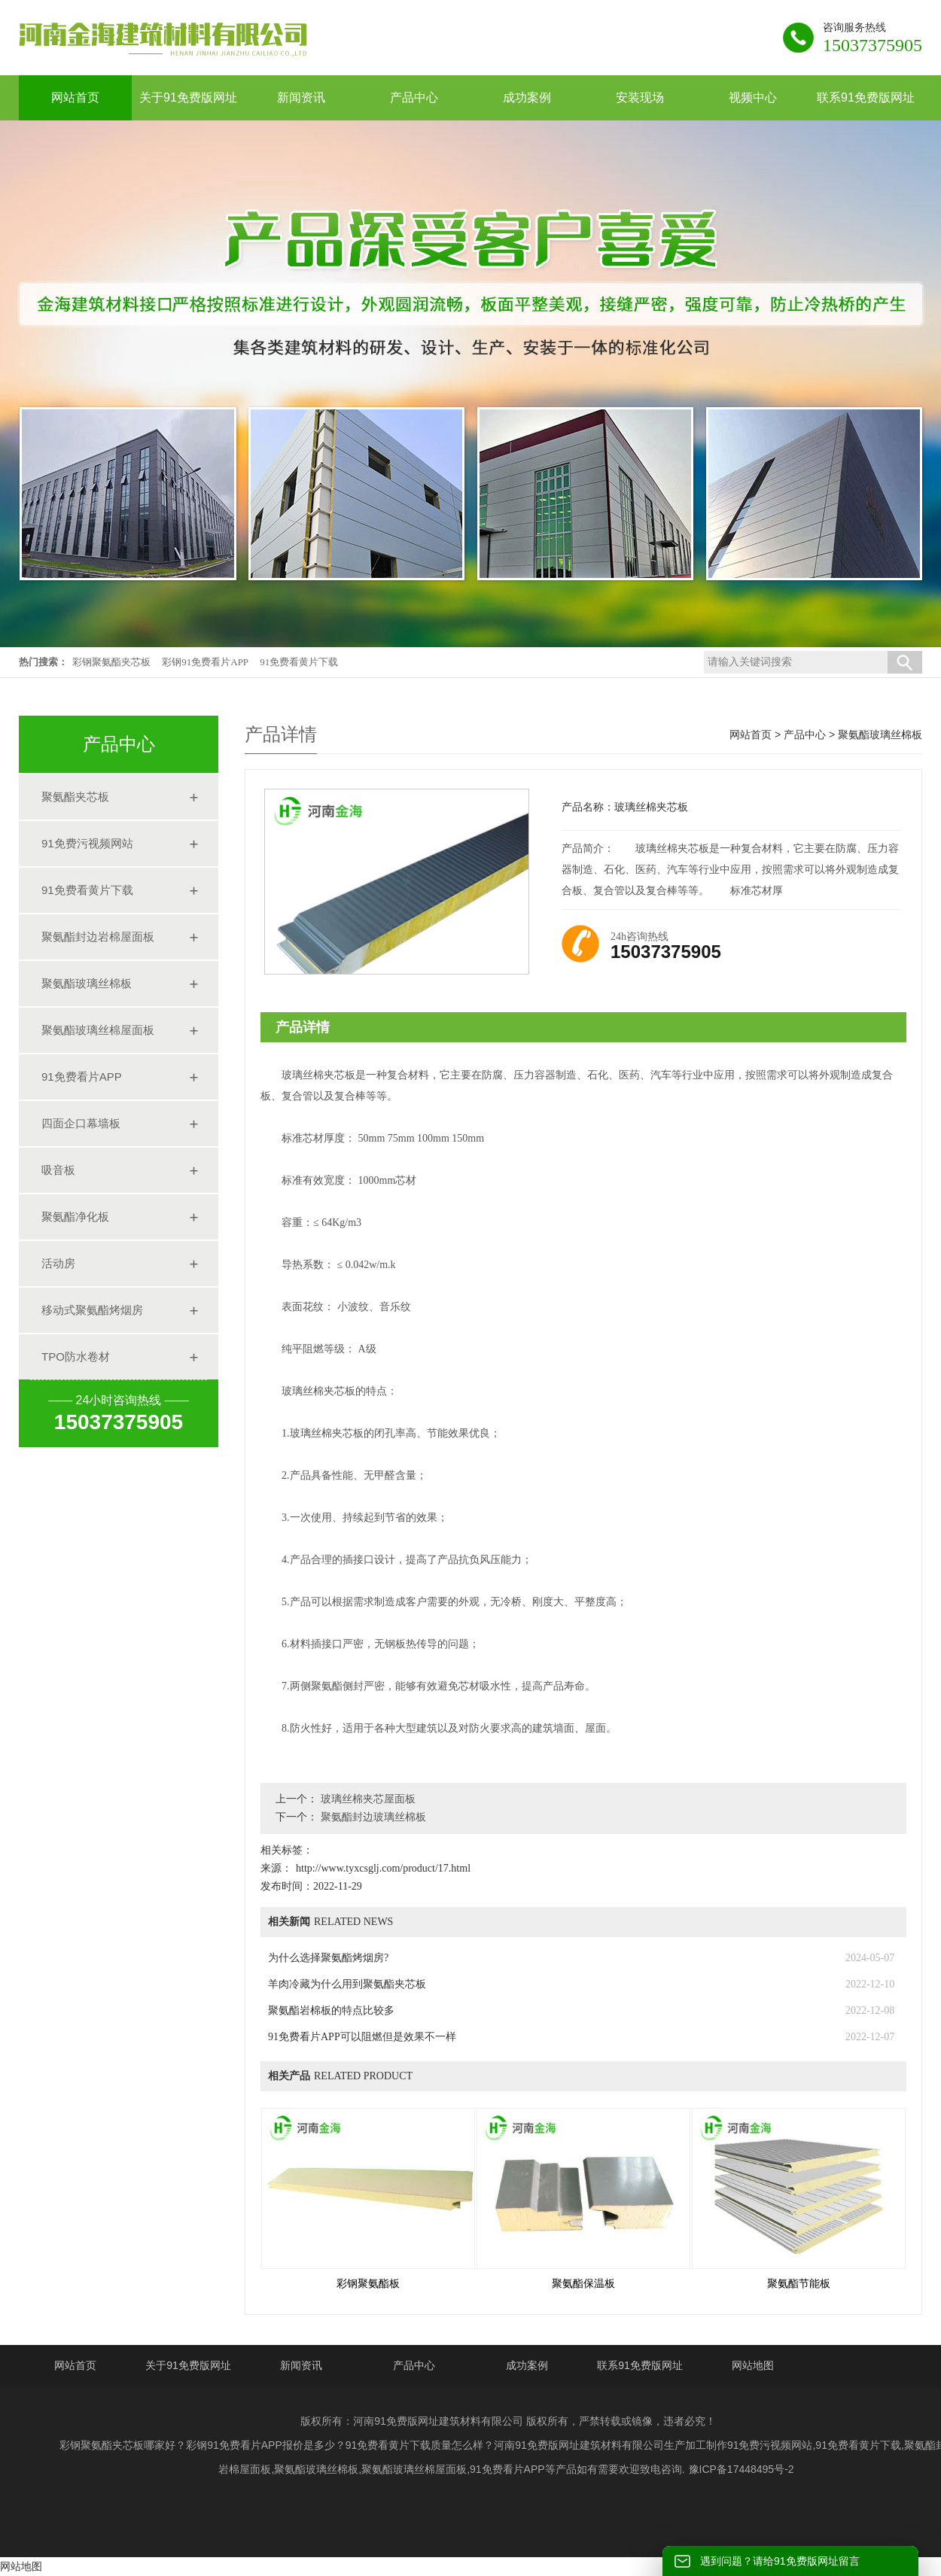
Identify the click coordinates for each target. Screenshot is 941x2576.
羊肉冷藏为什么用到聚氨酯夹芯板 (347, 1984)
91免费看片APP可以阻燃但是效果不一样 (362, 2036)
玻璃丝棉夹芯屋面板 (367, 1799)
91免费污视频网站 (87, 843)
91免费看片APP (81, 1076)
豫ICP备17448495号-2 (741, 2469)
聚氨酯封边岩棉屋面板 (97, 936)
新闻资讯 (301, 2365)
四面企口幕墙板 (80, 1123)
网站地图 (753, 2365)
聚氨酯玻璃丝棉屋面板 (97, 1029)
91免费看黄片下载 (299, 662)
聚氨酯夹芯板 (75, 796)
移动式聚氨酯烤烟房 (92, 1309)
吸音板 (58, 1169)
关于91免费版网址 (188, 2365)
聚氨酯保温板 (583, 2283)
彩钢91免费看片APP (205, 662)
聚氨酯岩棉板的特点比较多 (331, 2010)
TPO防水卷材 (75, 1356)
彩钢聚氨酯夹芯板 (111, 662)
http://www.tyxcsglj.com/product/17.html (383, 1868)
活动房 (58, 1263)
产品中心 (805, 734)
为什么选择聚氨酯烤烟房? (328, 1957)
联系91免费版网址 (640, 2365)
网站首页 (750, 734)
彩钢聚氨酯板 (368, 2283)
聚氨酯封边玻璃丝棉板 (372, 1817)
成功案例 (527, 2365)
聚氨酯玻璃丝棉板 (86, 983)
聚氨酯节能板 (798, 2283)
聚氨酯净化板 (75, 1216)
